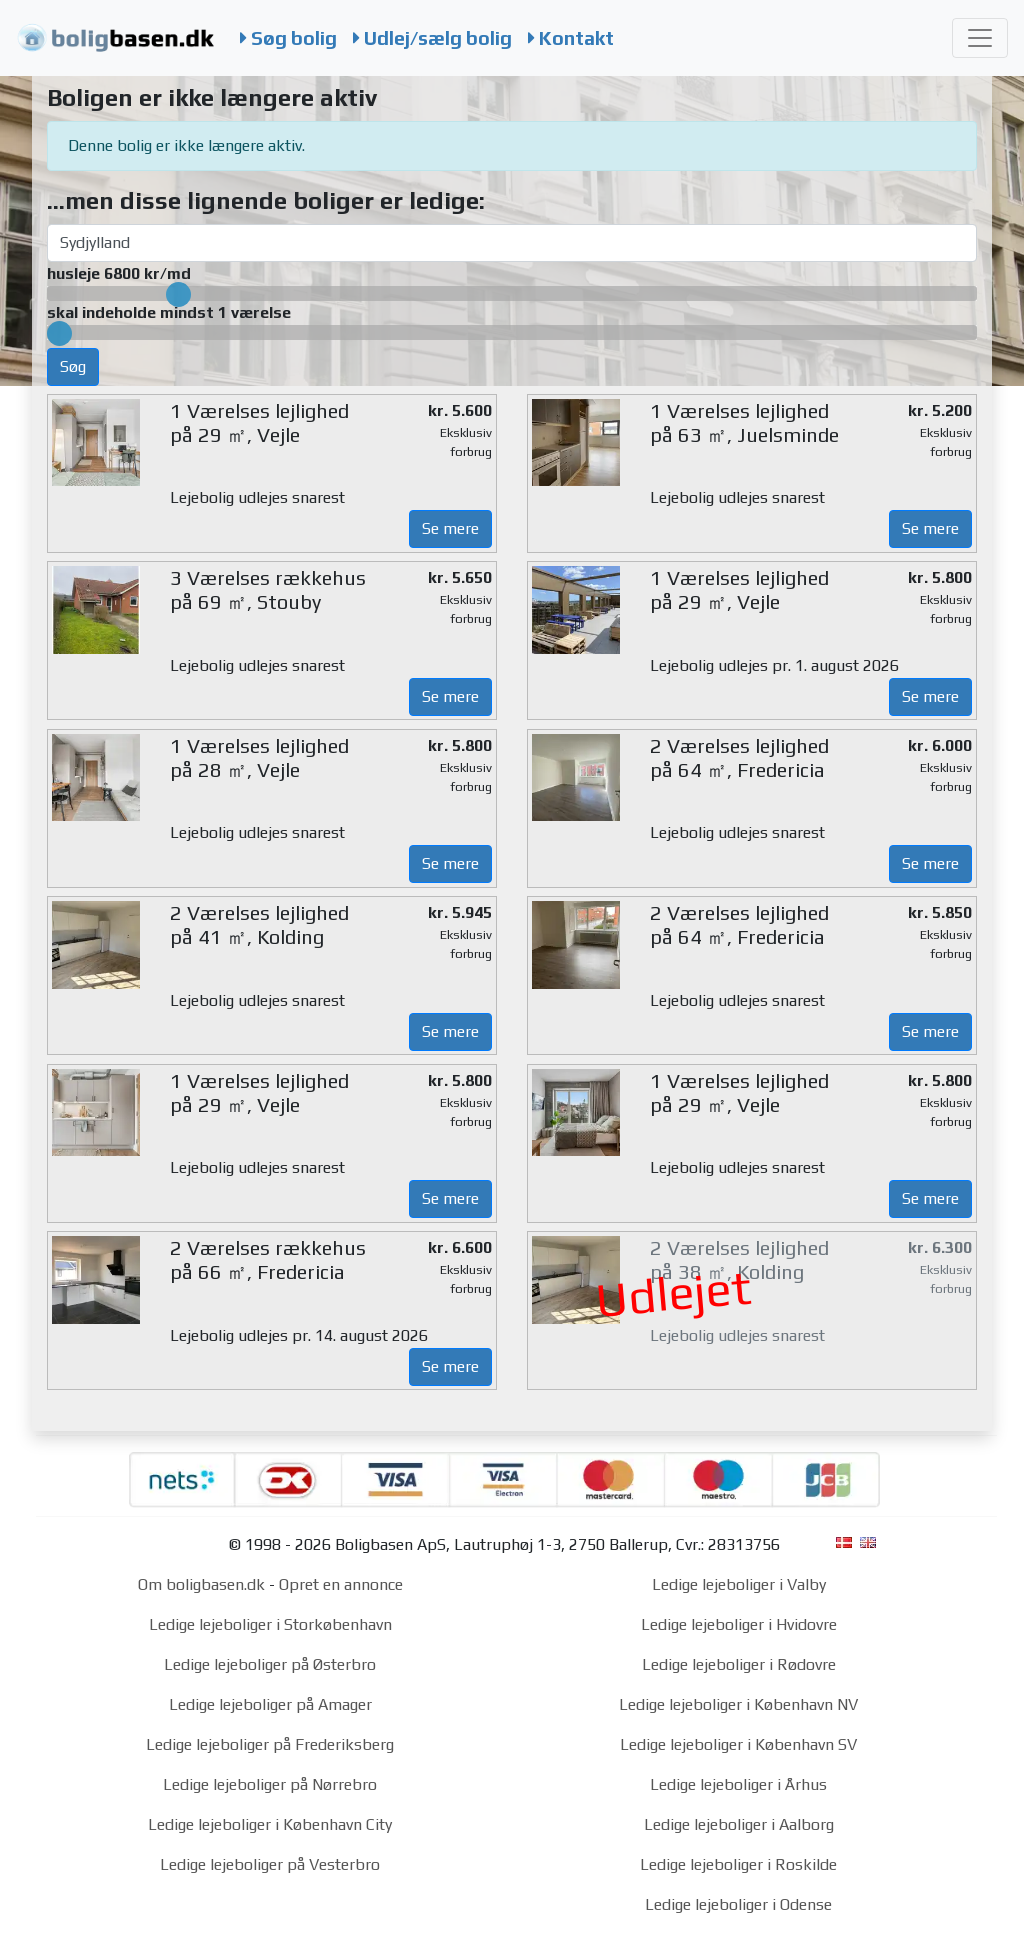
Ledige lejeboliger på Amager (270, 1704)
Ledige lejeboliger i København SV (738, 1744)
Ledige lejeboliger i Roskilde (738, 1864)
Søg (73, 366)
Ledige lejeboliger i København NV (738, 1704)
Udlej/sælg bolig (432, 38)
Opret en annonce (341, 1584)
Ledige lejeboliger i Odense (738, 1904)
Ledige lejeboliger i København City (270, 1824)
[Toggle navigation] (980, 38)
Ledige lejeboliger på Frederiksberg (270, 1744)
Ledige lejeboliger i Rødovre (739, 1664)
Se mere (450, 528)
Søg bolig (288, 38)
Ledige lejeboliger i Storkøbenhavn (270, 1624)
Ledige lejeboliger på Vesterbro (270, 1864)
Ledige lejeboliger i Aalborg (739, 1824)
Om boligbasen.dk (201, 1584)
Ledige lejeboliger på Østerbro (270, 1664)
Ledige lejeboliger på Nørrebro (270, 1784)
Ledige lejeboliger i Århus (738, 1784)
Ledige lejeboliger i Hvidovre (739, 1624)
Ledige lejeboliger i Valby (739, 1584)
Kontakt (571, 38)
